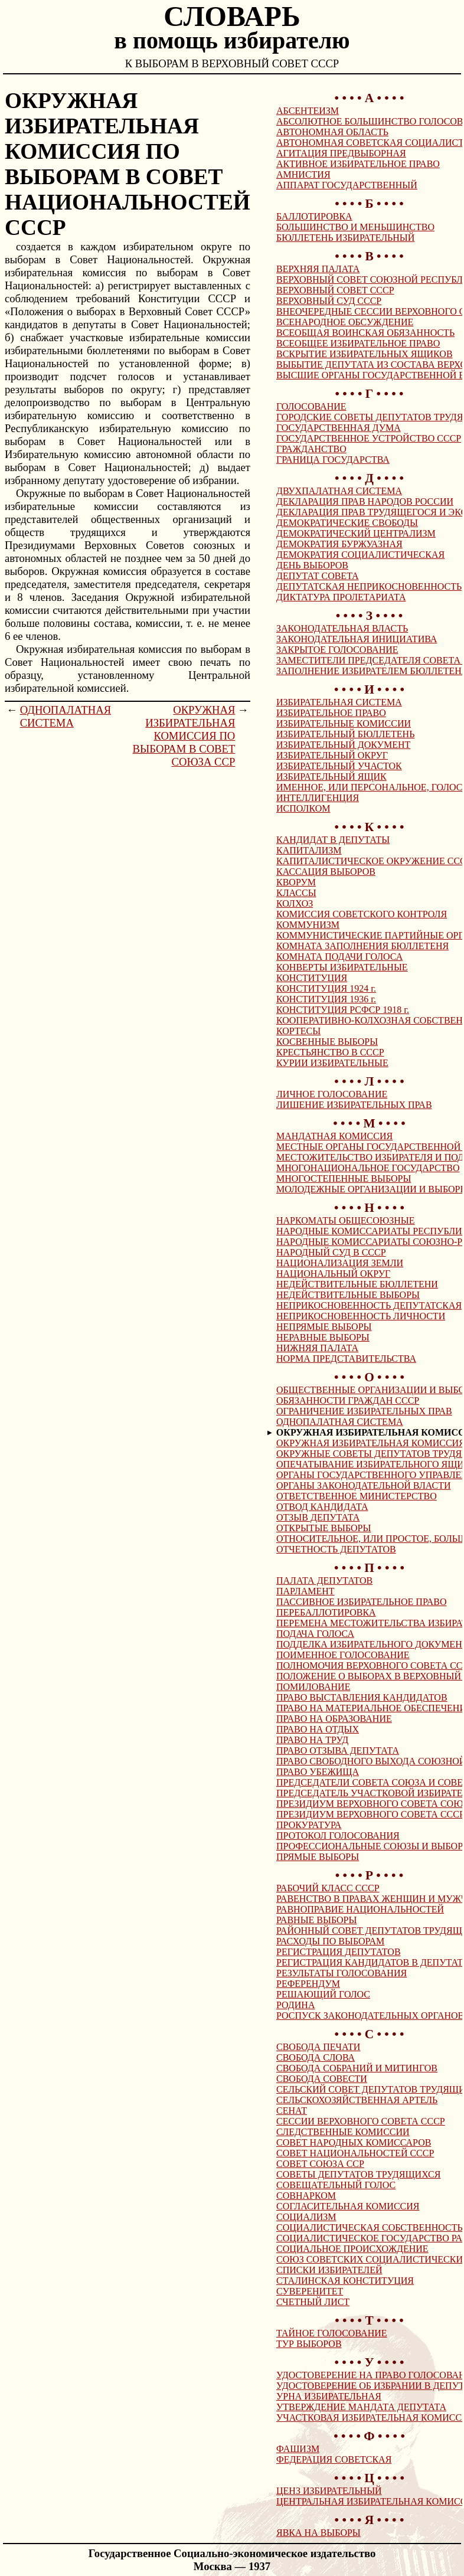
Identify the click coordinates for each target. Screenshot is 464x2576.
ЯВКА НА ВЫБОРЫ (318, 2533)
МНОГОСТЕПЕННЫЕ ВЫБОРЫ (343, 1178)
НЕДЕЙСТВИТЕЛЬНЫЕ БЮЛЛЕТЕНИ (357, 1284)
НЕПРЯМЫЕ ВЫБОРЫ (324, 1327)
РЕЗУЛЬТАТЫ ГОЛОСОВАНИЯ (341, 1973)
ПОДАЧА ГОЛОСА (315, 1634)
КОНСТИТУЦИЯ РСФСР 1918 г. (342, 1010)
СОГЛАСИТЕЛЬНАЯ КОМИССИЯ (347, 2206)
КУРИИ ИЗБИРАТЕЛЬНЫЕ (332, 1063)
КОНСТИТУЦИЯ (311, 978)
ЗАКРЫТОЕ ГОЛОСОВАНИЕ (337, 650)
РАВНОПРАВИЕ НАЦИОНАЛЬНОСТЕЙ (360, 1909)
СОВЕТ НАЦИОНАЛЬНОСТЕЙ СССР (355, 2153)
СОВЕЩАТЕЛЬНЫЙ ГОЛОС (336, 2185)
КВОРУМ (296, 882)
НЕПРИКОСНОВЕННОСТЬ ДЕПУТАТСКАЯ (369, 1305)
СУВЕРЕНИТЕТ (309, 2291)
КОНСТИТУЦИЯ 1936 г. (326, 999)
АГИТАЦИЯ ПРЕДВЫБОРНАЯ (341, 153)
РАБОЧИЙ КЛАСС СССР (328, 1888)
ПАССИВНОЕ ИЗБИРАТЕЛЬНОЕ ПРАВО (361, 1602)
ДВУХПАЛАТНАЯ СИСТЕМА (339, 491)
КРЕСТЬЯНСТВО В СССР (330, 1052)
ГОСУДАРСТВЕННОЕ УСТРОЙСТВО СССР (368, 438)
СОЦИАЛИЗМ (306, 2217)
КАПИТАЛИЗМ (309, 850)
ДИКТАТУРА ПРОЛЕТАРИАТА (341, 597)
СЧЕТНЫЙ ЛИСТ (312, 2302)
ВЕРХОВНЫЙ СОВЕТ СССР (335, 290)
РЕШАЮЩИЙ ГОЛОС (323, 1994)
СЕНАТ (291, 2111)
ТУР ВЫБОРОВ (309, 2344)
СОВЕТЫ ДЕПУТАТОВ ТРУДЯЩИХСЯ (358, 2174)
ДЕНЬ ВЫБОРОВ (312, 565)
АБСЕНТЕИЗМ (307, 111)
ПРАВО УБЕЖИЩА (317, 1772)
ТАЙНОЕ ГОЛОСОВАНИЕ (331, 2333)
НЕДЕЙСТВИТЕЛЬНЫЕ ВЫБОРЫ (348, 1295)
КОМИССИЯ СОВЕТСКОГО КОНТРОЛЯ (361, 914)
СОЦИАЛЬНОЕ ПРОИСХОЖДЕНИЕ (352, 2249)
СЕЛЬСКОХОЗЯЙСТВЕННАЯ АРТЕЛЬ (356, 2100)
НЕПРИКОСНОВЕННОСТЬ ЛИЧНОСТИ (360, 1316)
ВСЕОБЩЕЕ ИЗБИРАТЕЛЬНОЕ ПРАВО (358, 343)
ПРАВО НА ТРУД (312, 1740)
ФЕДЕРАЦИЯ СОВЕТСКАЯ (333, 2459)
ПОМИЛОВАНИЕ (313, 1687)
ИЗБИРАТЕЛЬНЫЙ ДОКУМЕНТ (343, 745)
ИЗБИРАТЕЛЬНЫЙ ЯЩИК (331, 777)
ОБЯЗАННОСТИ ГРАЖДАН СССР (347, 1400)
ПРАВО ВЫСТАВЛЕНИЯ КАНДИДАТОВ (361, 1697)
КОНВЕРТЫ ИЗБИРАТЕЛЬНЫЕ (342, 967)
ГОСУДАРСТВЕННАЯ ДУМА (338, 428)
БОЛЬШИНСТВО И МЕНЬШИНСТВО (355, 227)
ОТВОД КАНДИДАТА (322, 1507)
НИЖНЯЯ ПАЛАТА (317, 1348)
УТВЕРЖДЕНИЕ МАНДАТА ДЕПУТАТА (361, 2407)
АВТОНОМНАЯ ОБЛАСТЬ (332, 132)
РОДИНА (295, 2005)
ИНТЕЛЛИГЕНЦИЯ (317, 798)
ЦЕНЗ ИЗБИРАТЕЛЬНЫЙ (329, 2491)
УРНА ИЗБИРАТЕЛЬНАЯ (328, 2396)
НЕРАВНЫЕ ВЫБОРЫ (323, 1337)
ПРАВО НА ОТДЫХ (317, 1729)
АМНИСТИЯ (303, 174)
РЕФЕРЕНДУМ (308, 1984)
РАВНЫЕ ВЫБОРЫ (316, 1920)
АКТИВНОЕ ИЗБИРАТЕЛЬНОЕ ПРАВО (358, 164)
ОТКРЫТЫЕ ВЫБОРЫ (323, 1528)
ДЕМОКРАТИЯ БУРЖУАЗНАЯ (339, 544)
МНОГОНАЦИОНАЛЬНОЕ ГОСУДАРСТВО (368, 1168)
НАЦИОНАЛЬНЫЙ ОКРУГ (333, 1274)
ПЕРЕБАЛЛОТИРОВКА (326, 1612)
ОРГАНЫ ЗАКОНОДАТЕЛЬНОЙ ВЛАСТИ (363, 1485)
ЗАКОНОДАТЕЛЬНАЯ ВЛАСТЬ (342, 628)
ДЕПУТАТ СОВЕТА (317, 576)
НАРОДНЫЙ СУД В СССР (331, 1252)
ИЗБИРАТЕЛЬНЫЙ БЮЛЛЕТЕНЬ (345, 734)
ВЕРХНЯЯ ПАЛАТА (318, 269)
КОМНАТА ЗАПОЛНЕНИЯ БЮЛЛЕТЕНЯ (362, 946)
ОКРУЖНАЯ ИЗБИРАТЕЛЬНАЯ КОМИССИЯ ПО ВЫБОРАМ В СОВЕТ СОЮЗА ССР (184, 736)
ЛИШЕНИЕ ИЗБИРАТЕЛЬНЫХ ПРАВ (354, 1105)
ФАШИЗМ (297, 2449)
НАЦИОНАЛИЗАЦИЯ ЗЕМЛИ (339, 1263)
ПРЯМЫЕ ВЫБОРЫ (317, 1857)
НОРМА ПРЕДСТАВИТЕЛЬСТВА (346, 1359)
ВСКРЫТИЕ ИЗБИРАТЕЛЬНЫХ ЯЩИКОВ (364, 354)
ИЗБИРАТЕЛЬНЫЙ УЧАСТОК (339, 766)
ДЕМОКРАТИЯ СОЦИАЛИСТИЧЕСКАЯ (360, 555)
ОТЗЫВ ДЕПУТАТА (318, 1517)
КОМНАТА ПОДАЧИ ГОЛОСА (339, 957)
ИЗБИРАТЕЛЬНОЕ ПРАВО (331, 713)
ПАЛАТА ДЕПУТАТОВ (324, 1580)
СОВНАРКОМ (306, 2196)
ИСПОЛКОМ (303, 808)
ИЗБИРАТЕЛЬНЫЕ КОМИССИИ (343, 723)
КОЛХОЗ (294, 903)
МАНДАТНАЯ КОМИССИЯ (334, 1136)
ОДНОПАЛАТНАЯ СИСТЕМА (65, 716)
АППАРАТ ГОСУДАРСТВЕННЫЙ (346, 185)
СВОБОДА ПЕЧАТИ (318, 2047)
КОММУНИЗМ (307, 925)
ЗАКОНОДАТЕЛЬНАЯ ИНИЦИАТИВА (356, 639)
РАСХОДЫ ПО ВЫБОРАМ (330, 1941)
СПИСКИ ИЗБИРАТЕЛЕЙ (329, 2270)
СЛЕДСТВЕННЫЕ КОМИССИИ (343, 2132)
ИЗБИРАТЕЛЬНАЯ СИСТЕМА (339, 702)
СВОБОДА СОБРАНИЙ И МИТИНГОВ (356, 2068)
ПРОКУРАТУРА (308, 1825)
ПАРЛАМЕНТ (305, 1591)
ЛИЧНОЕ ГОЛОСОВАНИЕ (331, 1094)
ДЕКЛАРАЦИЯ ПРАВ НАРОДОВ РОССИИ (364, 501)
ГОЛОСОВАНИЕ (311, 406)
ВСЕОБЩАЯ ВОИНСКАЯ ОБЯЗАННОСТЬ (365, 333)
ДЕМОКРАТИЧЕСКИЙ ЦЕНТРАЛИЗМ (356, 533)
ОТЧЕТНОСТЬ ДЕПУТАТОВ (336, 1549)
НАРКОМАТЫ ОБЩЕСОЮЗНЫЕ (345, 1220)
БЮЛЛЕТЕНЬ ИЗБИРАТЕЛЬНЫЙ (345, 238)
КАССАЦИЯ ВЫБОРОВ (325, 872)
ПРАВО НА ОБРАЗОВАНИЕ (334, 1719)
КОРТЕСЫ (298, 1031)
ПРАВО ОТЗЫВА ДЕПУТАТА (337, 1750)
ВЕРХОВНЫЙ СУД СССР (328, 301)
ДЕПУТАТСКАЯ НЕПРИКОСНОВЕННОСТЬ (369, 586)
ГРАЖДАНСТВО (311, 449)
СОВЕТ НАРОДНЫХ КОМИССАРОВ (353, 2142)
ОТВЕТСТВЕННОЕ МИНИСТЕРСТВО (356, 1496)
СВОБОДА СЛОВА (315, 2057)
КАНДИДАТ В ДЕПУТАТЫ (333, 840)
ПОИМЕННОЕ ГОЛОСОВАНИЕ (343, 1655)
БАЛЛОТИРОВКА (314, 216)
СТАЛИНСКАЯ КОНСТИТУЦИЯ (345, 2281)
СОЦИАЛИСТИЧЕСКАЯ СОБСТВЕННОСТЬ (369, 2227)
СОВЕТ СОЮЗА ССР (320, 2164)
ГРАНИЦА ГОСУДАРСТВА (333, 460)
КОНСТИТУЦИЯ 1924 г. (326, 988)
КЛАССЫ (296, 893)
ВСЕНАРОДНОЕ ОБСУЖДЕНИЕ (344, 322)
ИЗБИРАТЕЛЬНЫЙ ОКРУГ (332, 755)
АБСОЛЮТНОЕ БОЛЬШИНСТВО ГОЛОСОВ (369, 121)
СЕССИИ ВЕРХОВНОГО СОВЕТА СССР (360, 2121)
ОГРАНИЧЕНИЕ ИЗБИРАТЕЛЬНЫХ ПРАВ (364, 1411)
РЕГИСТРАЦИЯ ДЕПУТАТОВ (338, 1952)
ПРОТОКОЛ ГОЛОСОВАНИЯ (338, 1835)
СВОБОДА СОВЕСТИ (321, 2079)
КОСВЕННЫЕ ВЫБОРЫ (327, 1042)
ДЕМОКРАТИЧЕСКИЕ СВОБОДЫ (347, 523)
